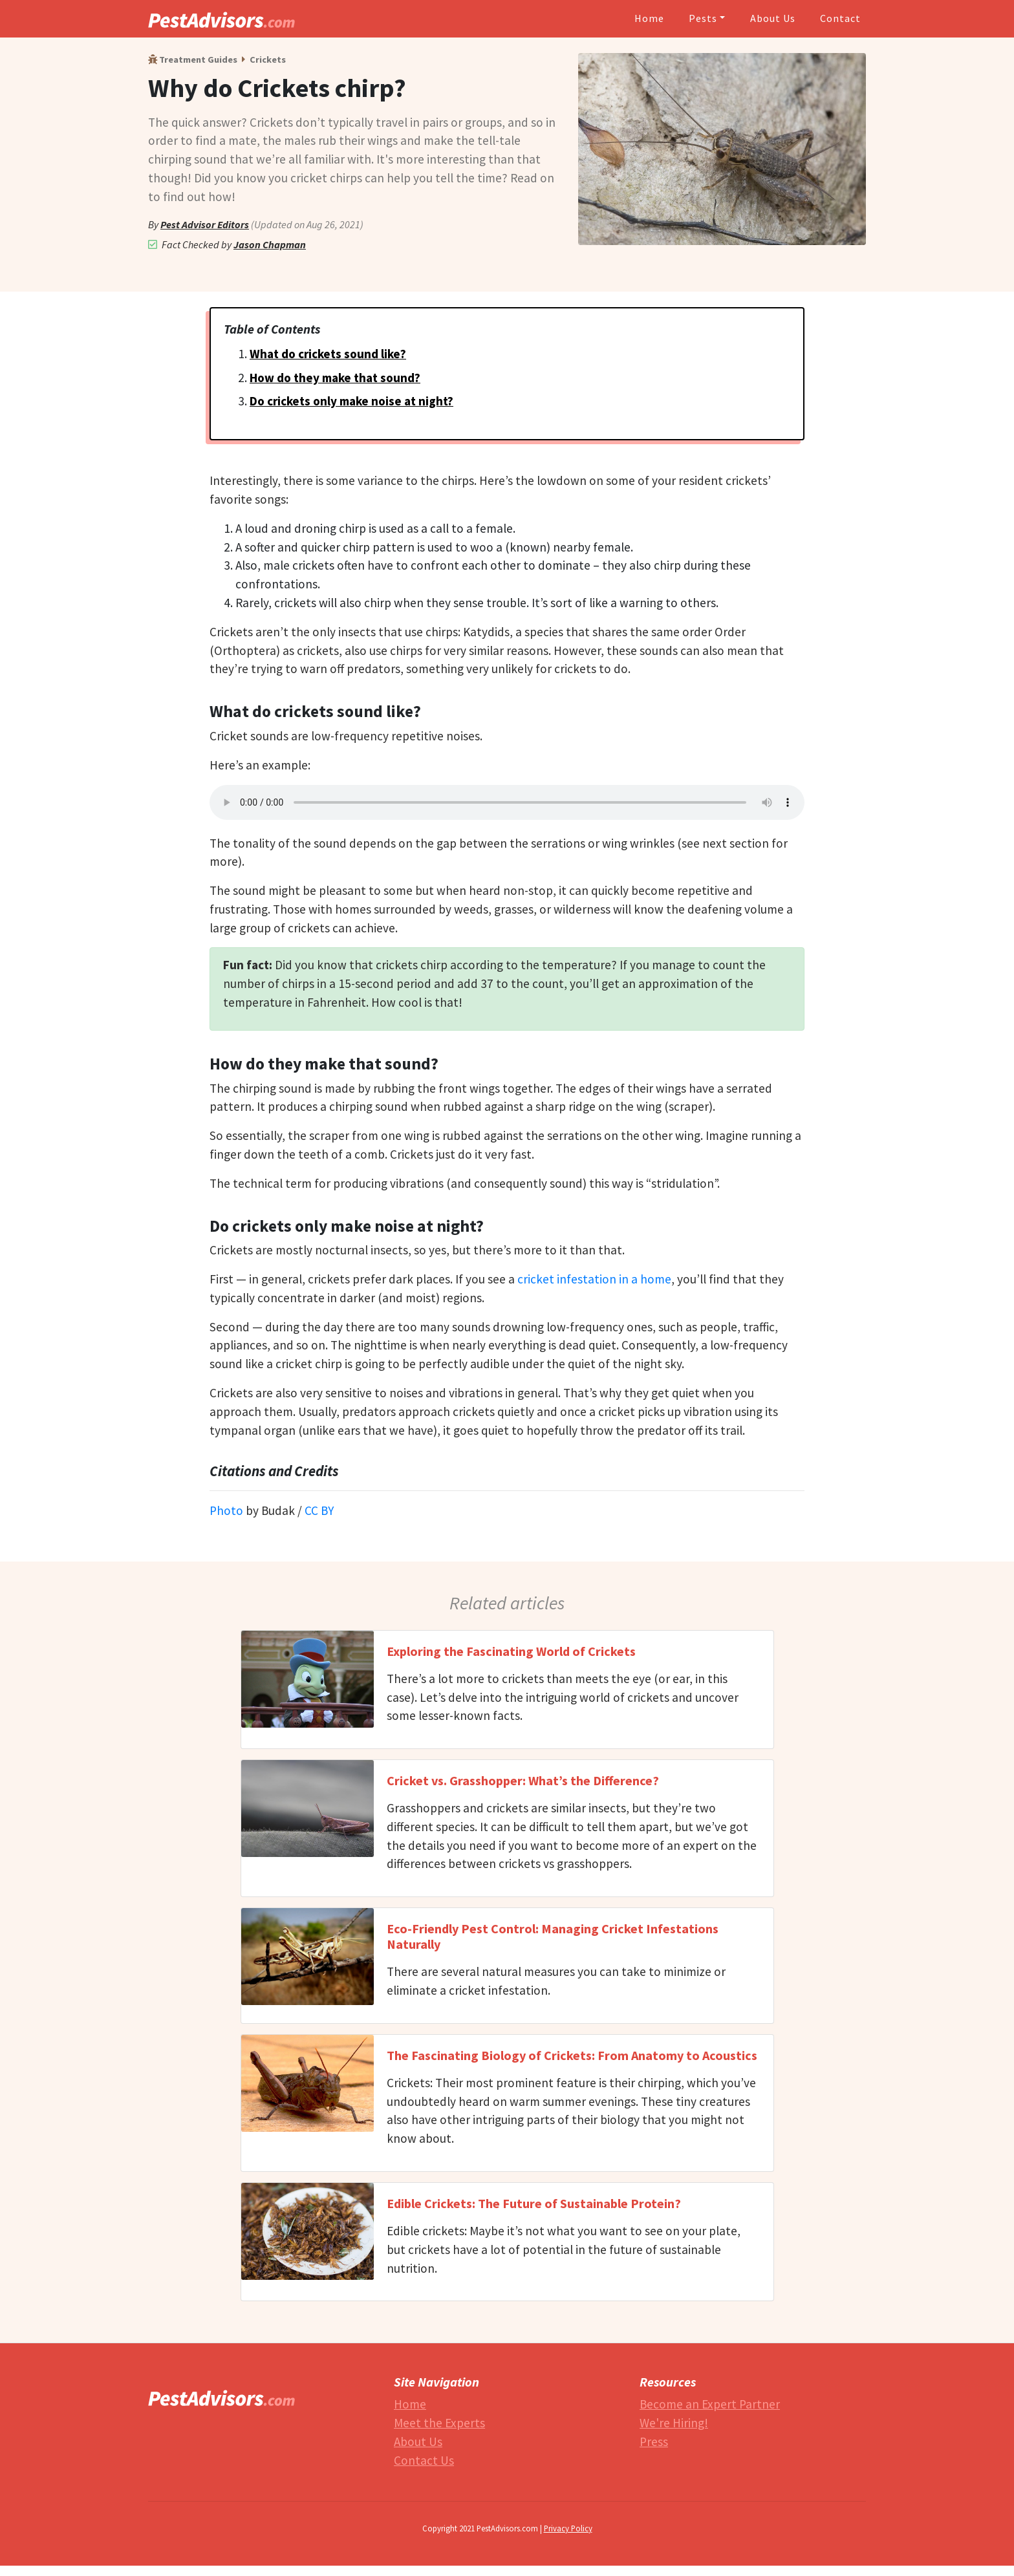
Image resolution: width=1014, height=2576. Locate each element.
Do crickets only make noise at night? (351, 401)
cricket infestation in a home (594, 1279)
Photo (226, 1510)
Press (654, 2441)
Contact (840, 18)
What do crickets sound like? (328, 353)
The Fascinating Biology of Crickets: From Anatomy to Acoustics (572, 2055)
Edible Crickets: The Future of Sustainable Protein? (534, 2203)
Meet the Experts (439, 2423)
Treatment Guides (192, 59)
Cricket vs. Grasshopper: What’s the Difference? (523, 1780)
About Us (772, 18)
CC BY (319, 1510)
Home (649, 18)
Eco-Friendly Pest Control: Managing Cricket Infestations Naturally (552, 1936)
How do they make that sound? (335, 377)
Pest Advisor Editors (204, 224)
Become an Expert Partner (710, 2404)
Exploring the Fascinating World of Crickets (511, 1651)
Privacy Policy (568, 2528)
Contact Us (424, 2460)
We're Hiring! (674, 2423)
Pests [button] (703, 18)
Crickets (268, 59)
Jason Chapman (269, 244)
